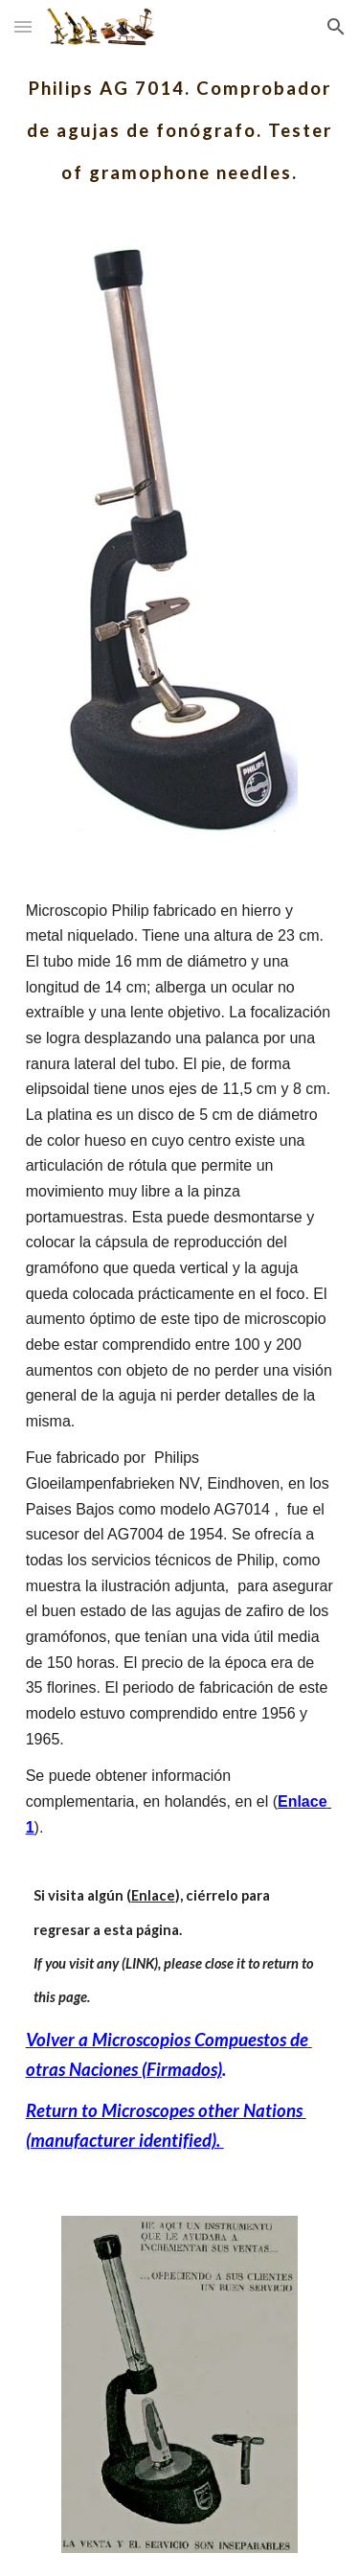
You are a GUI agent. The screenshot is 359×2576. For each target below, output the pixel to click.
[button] (23, 26)
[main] (180, 123)
